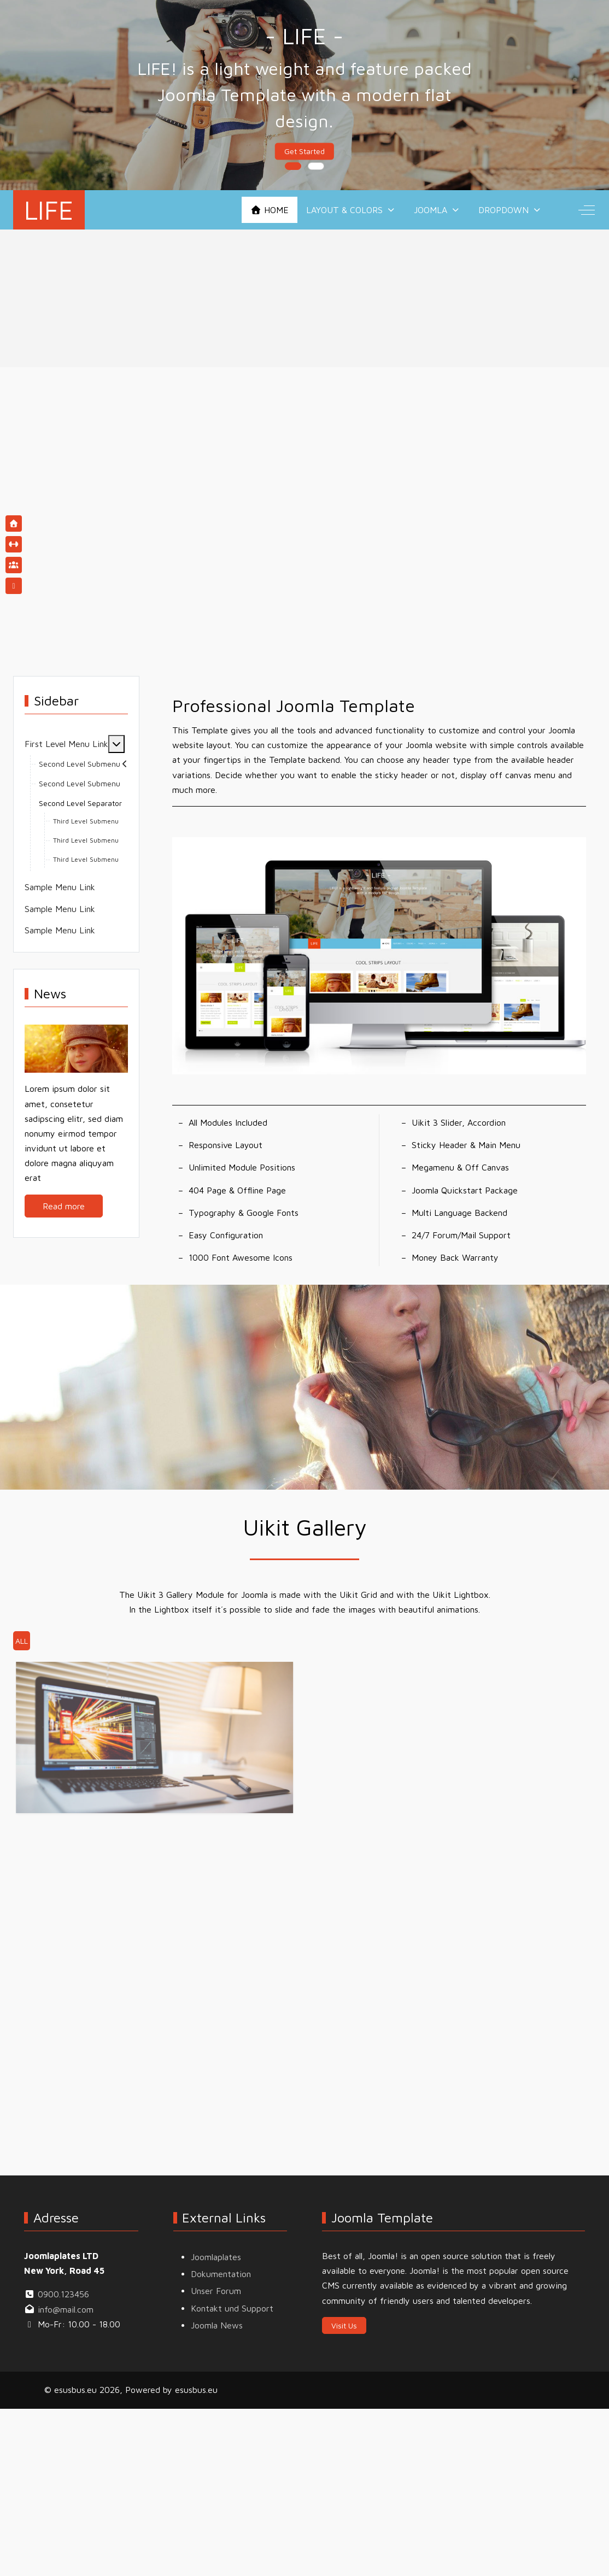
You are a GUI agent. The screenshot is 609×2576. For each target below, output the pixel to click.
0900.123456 (63, 2294)
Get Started (304, 151)
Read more (64, 1206)
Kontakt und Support (232, 2308)
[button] (379, 955)
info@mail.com (65, 2309)
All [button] (21, 1640)
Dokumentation (221, 2274)
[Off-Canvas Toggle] (586, 210)
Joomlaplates (216, 2257)
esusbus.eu (196, 2390)
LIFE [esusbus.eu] (49, 210)
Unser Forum (216, 2291)
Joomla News (217, 2325)
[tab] (293, 166)
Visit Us (344, 2325)
